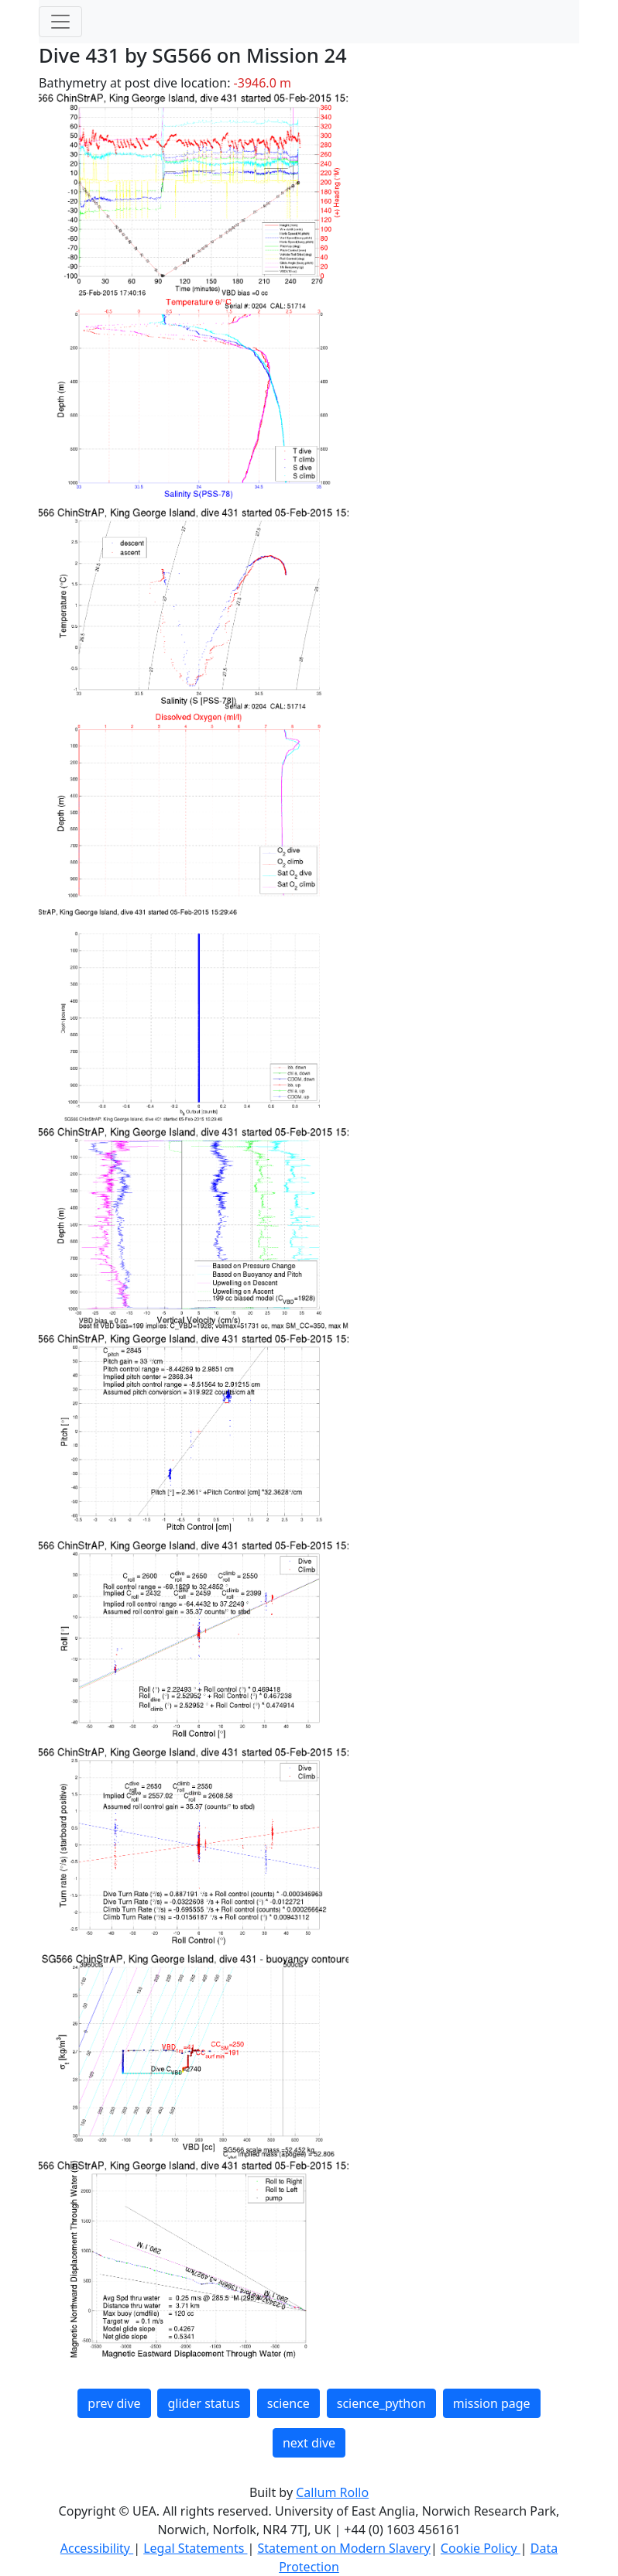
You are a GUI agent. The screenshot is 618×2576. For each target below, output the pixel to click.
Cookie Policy (480, 2548)
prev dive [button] (114, 2403)
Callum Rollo (332, 2492)
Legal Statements (195, 2548)
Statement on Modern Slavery (343, 2548)
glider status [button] (203, 2403)
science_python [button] (381, 2403)
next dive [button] (309, 2442)
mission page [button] (491, 2403)
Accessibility (96, 2548)
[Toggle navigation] (60, 21)
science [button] (288, 2403)
